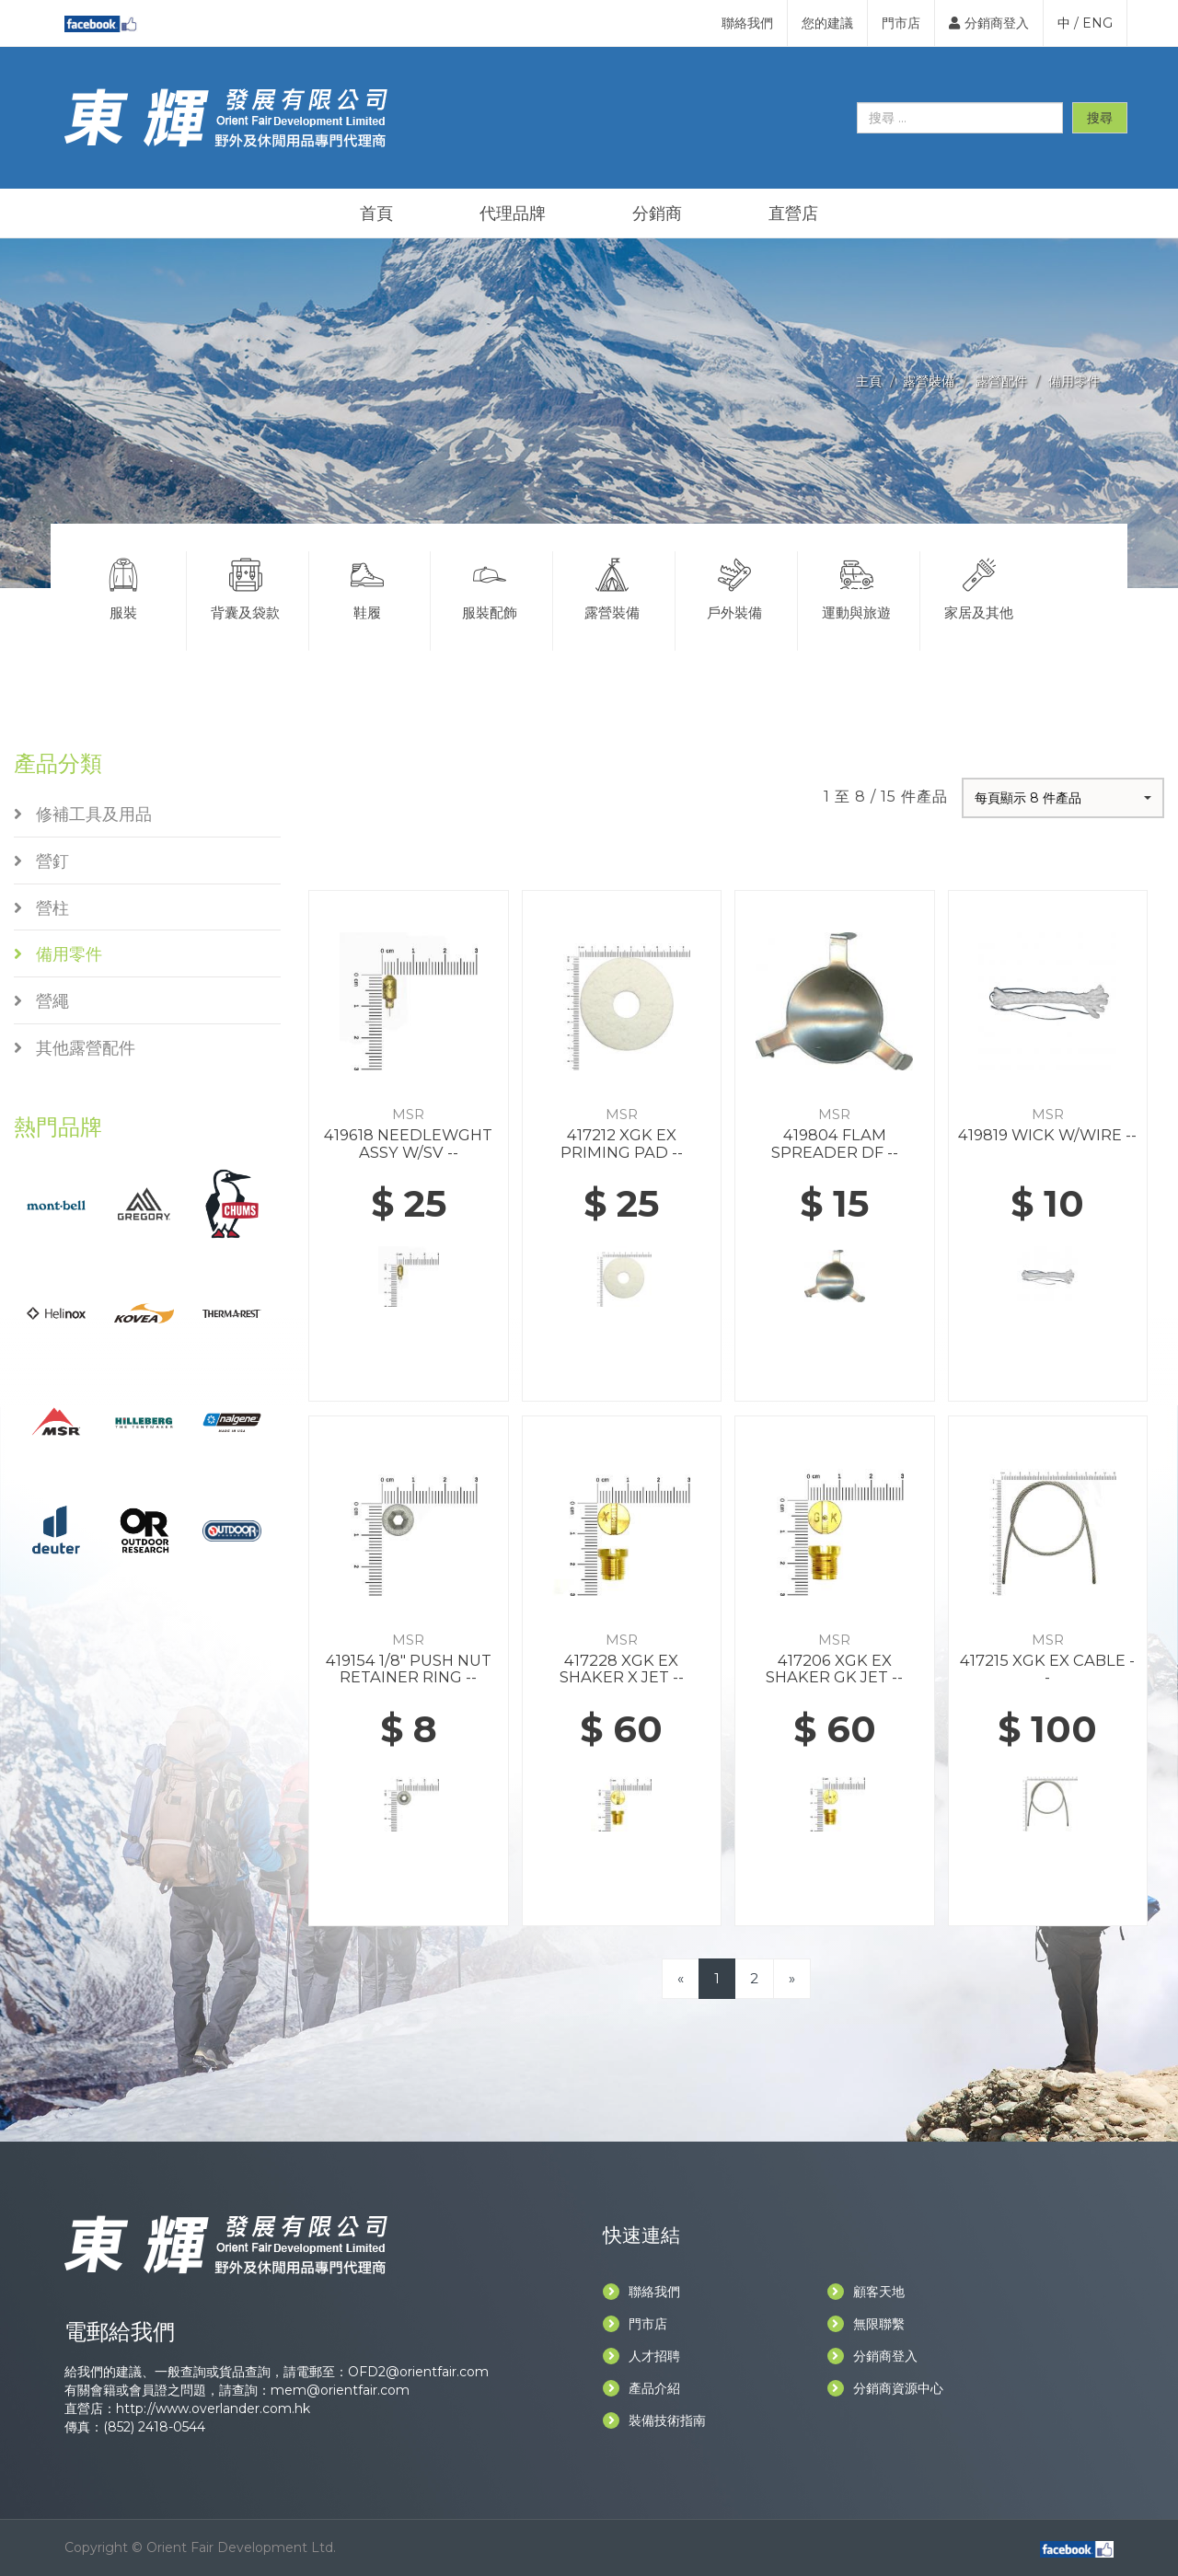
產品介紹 (641, 2388)
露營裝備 (928, 381)
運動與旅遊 (856, 586)
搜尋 (1100, 118)
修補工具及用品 (83, 814)
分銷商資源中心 (885, 2388)
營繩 (41, 1001)
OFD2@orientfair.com (418, 2371)
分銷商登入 (989, 23)
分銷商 (657, 213)
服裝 (123, 586)
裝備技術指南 (654, 2420)
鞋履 (368, 586)
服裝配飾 (489, 586)
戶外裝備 (734, 586)
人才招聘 (641, 2356)
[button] (1063, 798)
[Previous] (680, 1978)
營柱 (41, 908)
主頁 (869, 381)
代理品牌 (512, 213)
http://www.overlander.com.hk (213, 2408)
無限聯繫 (866, 2324)
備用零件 (1074, 381)
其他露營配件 (74, 1048)
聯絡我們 (747, 23)
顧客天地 (866, 2291)
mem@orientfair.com (340, 2390)
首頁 (376, 213)
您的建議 (827, 23)
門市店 (901, 23)
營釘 (41, 861)
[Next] (792, 1978)
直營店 (793, 213)
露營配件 (1001, 381)
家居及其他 (980, 586)
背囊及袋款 (245, 586)
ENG (1097, 23)
